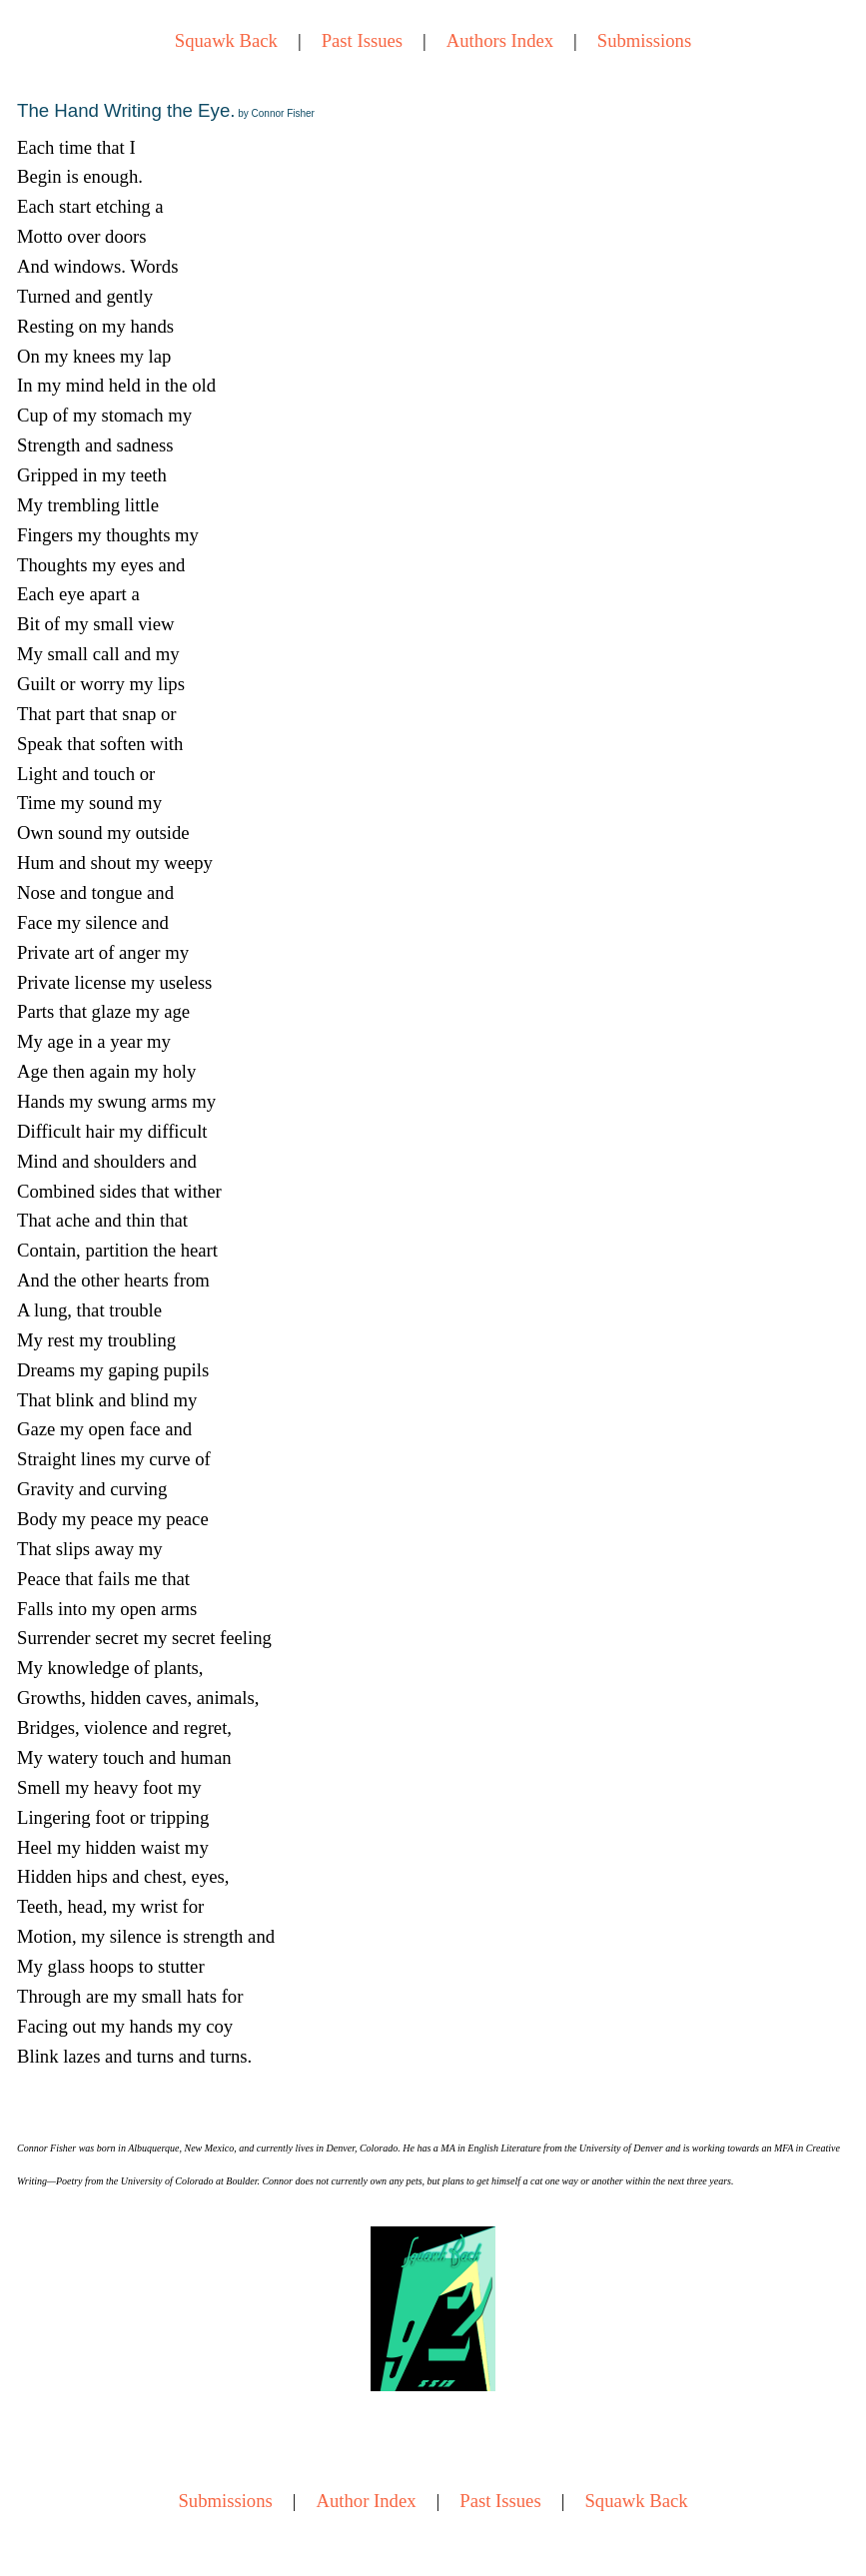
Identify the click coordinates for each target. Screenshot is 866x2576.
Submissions (644, 40)
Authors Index (499, 40)
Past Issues (362, 40)
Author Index (367, 2500)
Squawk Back (226, 40)
